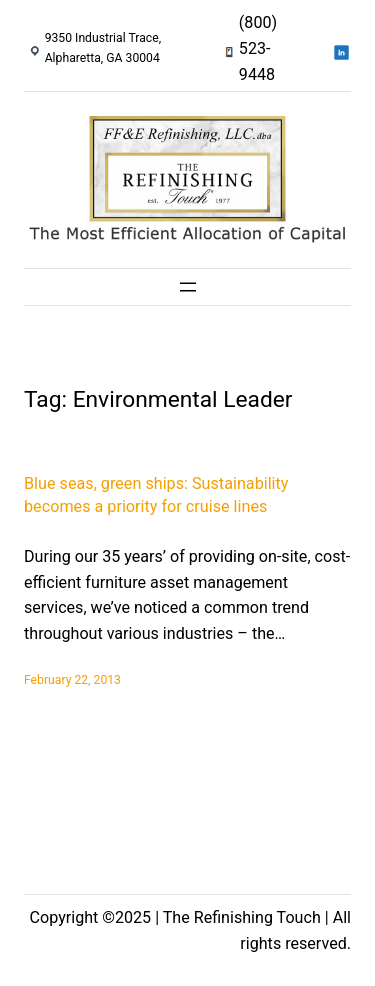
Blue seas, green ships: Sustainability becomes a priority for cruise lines (156, 495)
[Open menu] (188, 287)
